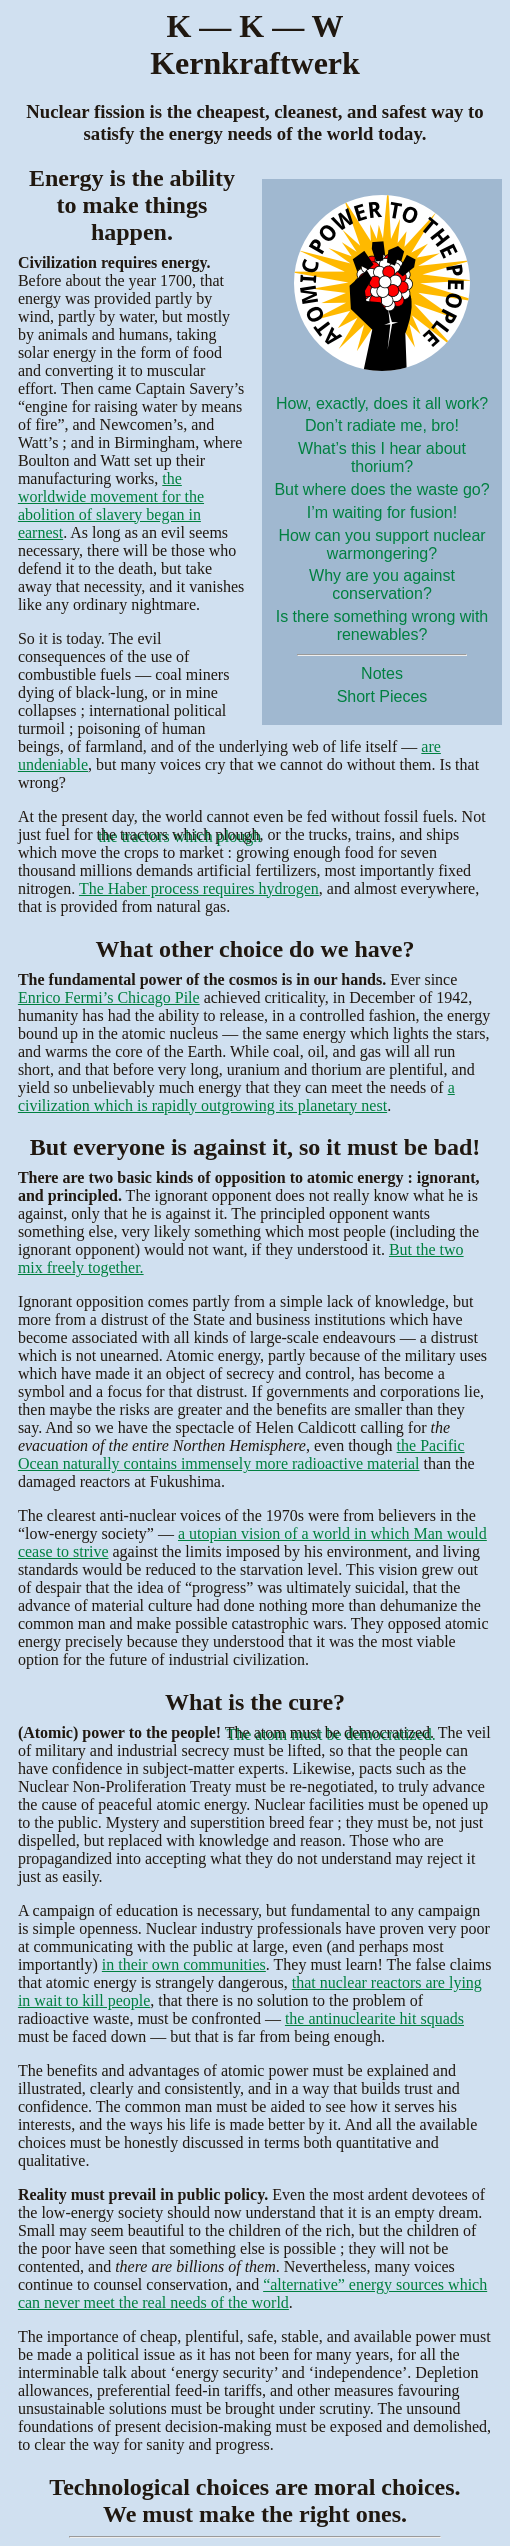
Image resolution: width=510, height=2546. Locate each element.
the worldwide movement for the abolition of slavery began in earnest (111, 505)
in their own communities (184, 1964)
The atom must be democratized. (329, 1732)
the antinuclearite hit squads (374, 2018)
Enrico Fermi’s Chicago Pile (109, 997)
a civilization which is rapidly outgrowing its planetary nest (236, 1096)
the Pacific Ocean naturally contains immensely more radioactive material (241, 1454)
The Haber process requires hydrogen (199, 888)
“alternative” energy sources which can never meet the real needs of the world (252, 2293)
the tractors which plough (178, 834)
